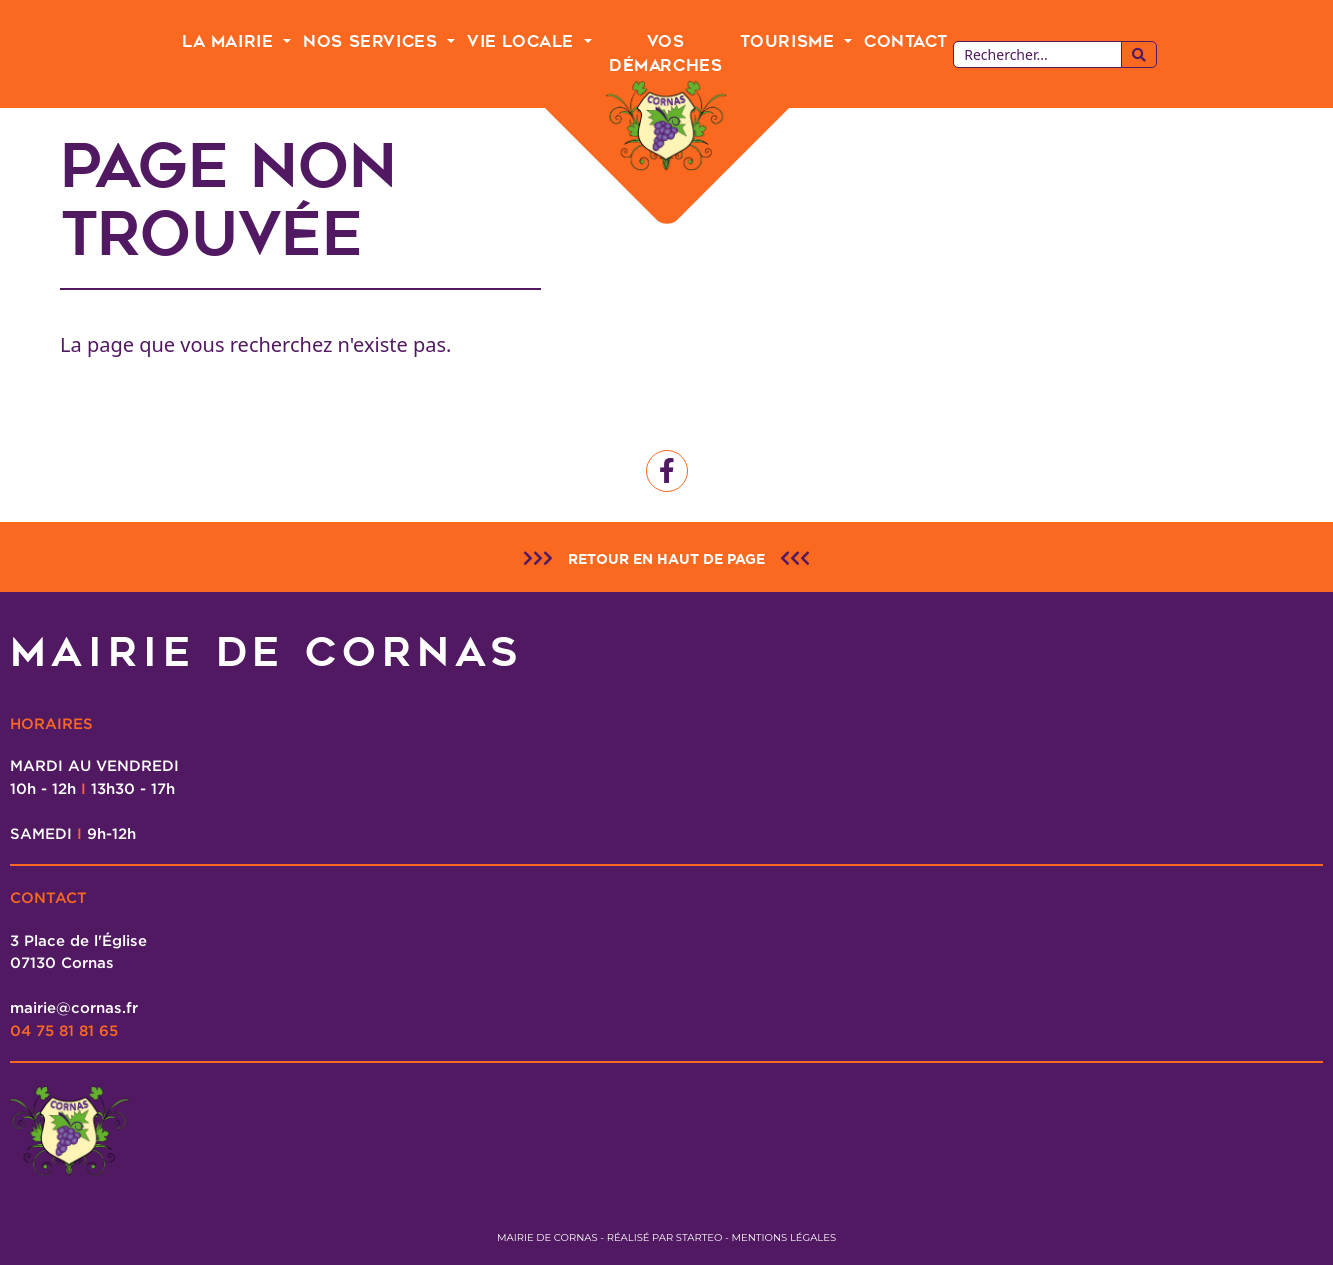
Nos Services (373, 41)
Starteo (699, 1237)
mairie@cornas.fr (74, 1007)
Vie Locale (523, 41)
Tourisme (790, 41)
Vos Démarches (665, 53)
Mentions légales (783, 1237)
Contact (905, 41)
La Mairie (230, 41)
